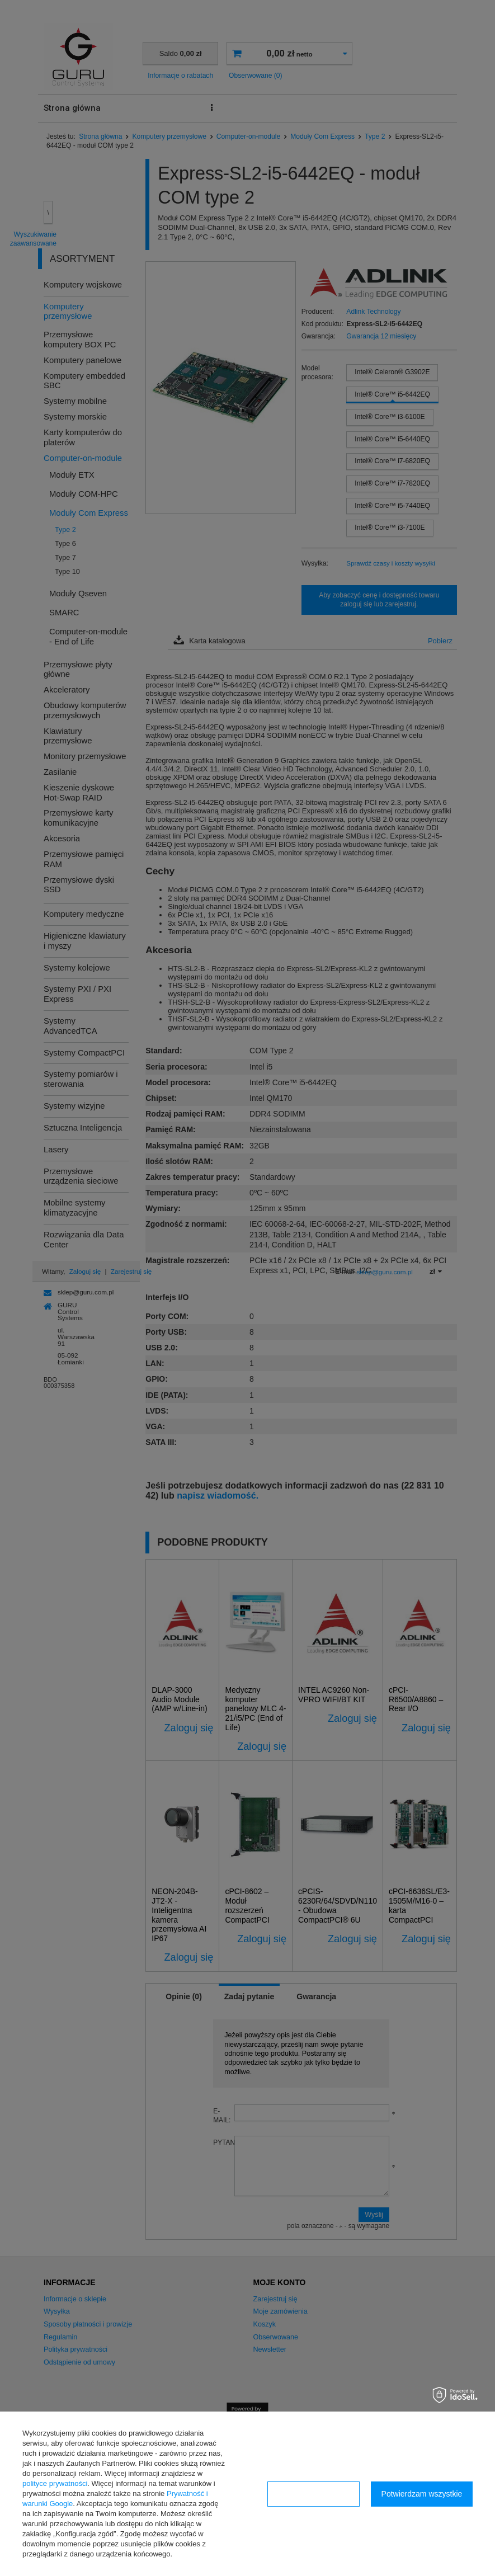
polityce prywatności (54, 2483)
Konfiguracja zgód (313, 2493)
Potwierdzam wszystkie (422, 2493)
